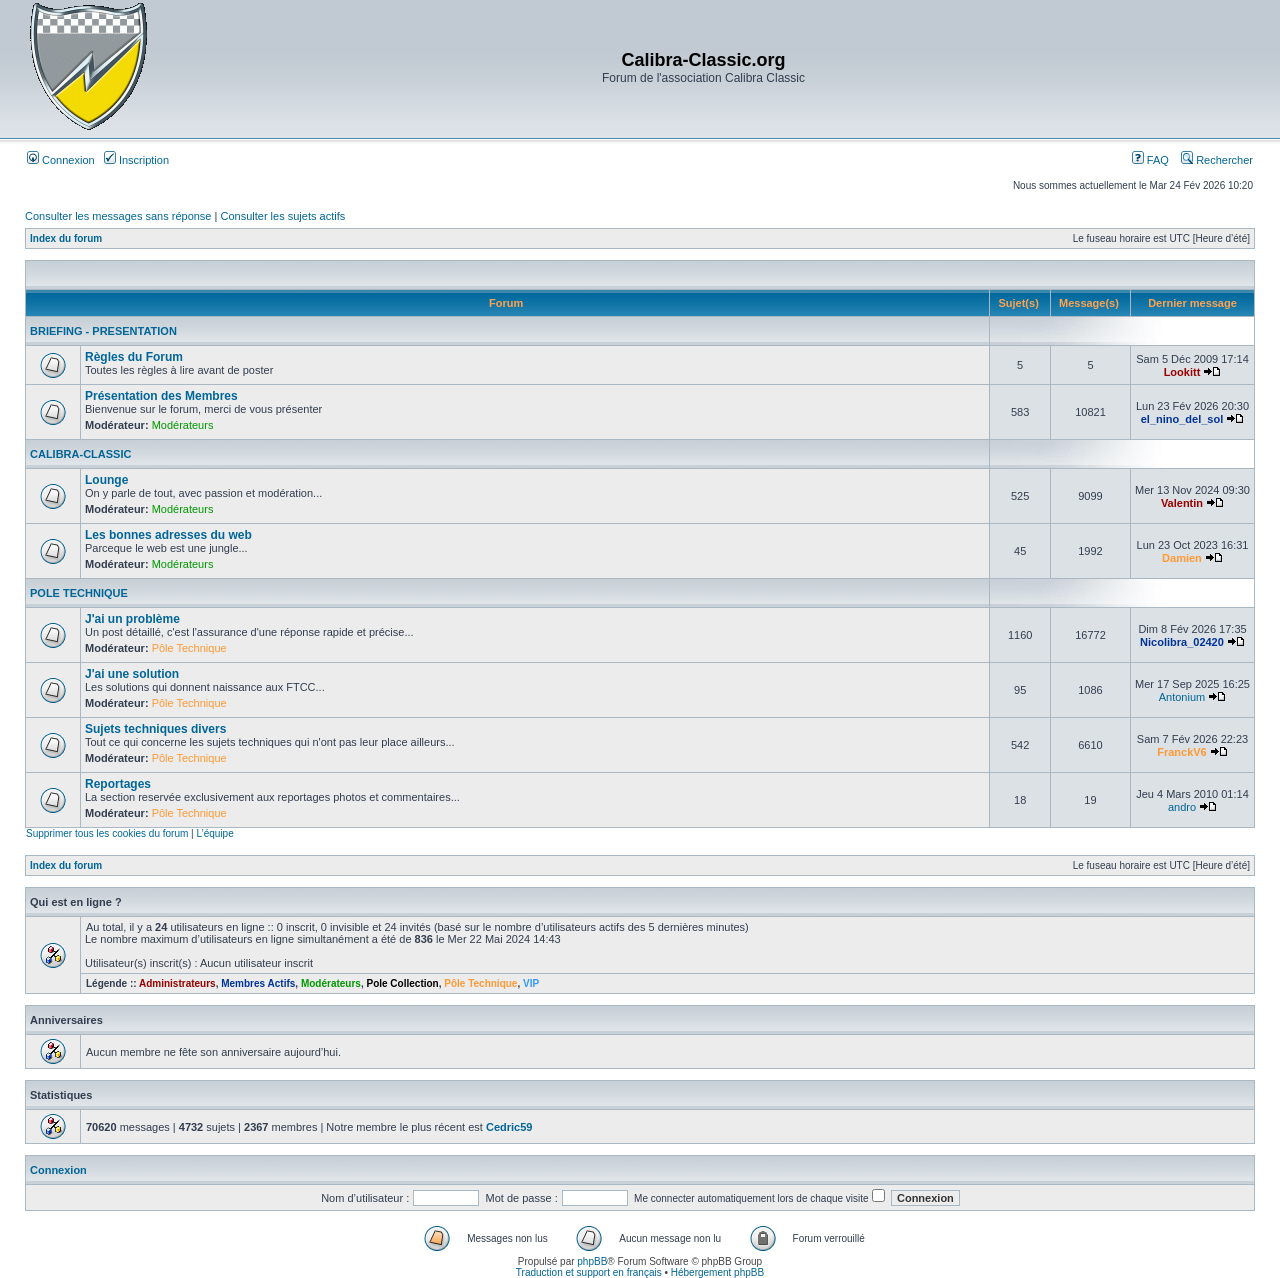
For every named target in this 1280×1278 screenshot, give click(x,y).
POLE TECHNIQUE (79, 593)
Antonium (1182, 697)
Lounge (106, 480)
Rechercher (1217, 160)
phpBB (592, 1261)
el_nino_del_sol (1182, 419)
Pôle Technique (189, 648)
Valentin (1182, 503)
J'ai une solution (132, 674)
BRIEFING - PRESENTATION (103, 331)
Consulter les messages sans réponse (118, 216)
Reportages (118, 784)
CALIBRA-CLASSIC (80, 454)
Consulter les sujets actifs (282, 216)
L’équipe (214, 833)
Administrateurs (177, 983)
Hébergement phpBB (717, 1272)
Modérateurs (183, 425)
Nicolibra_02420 (1182, 642)
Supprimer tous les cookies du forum (107, 833)
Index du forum (66, 238)
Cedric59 (509, 1127)
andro (1182, 807)
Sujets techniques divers (155, 729)
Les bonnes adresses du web (168, 535)
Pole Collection (402, 983)
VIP (531, 983)
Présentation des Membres (161, 396)
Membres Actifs (258, 983)
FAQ (1150, 160)
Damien (1182, 558)
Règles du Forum (134, 357)
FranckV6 (1182, 752)
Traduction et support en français (589, 1272)
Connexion (61, 160)
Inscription (136, 160)
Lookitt (1182, 372)
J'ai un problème (132, 619)
